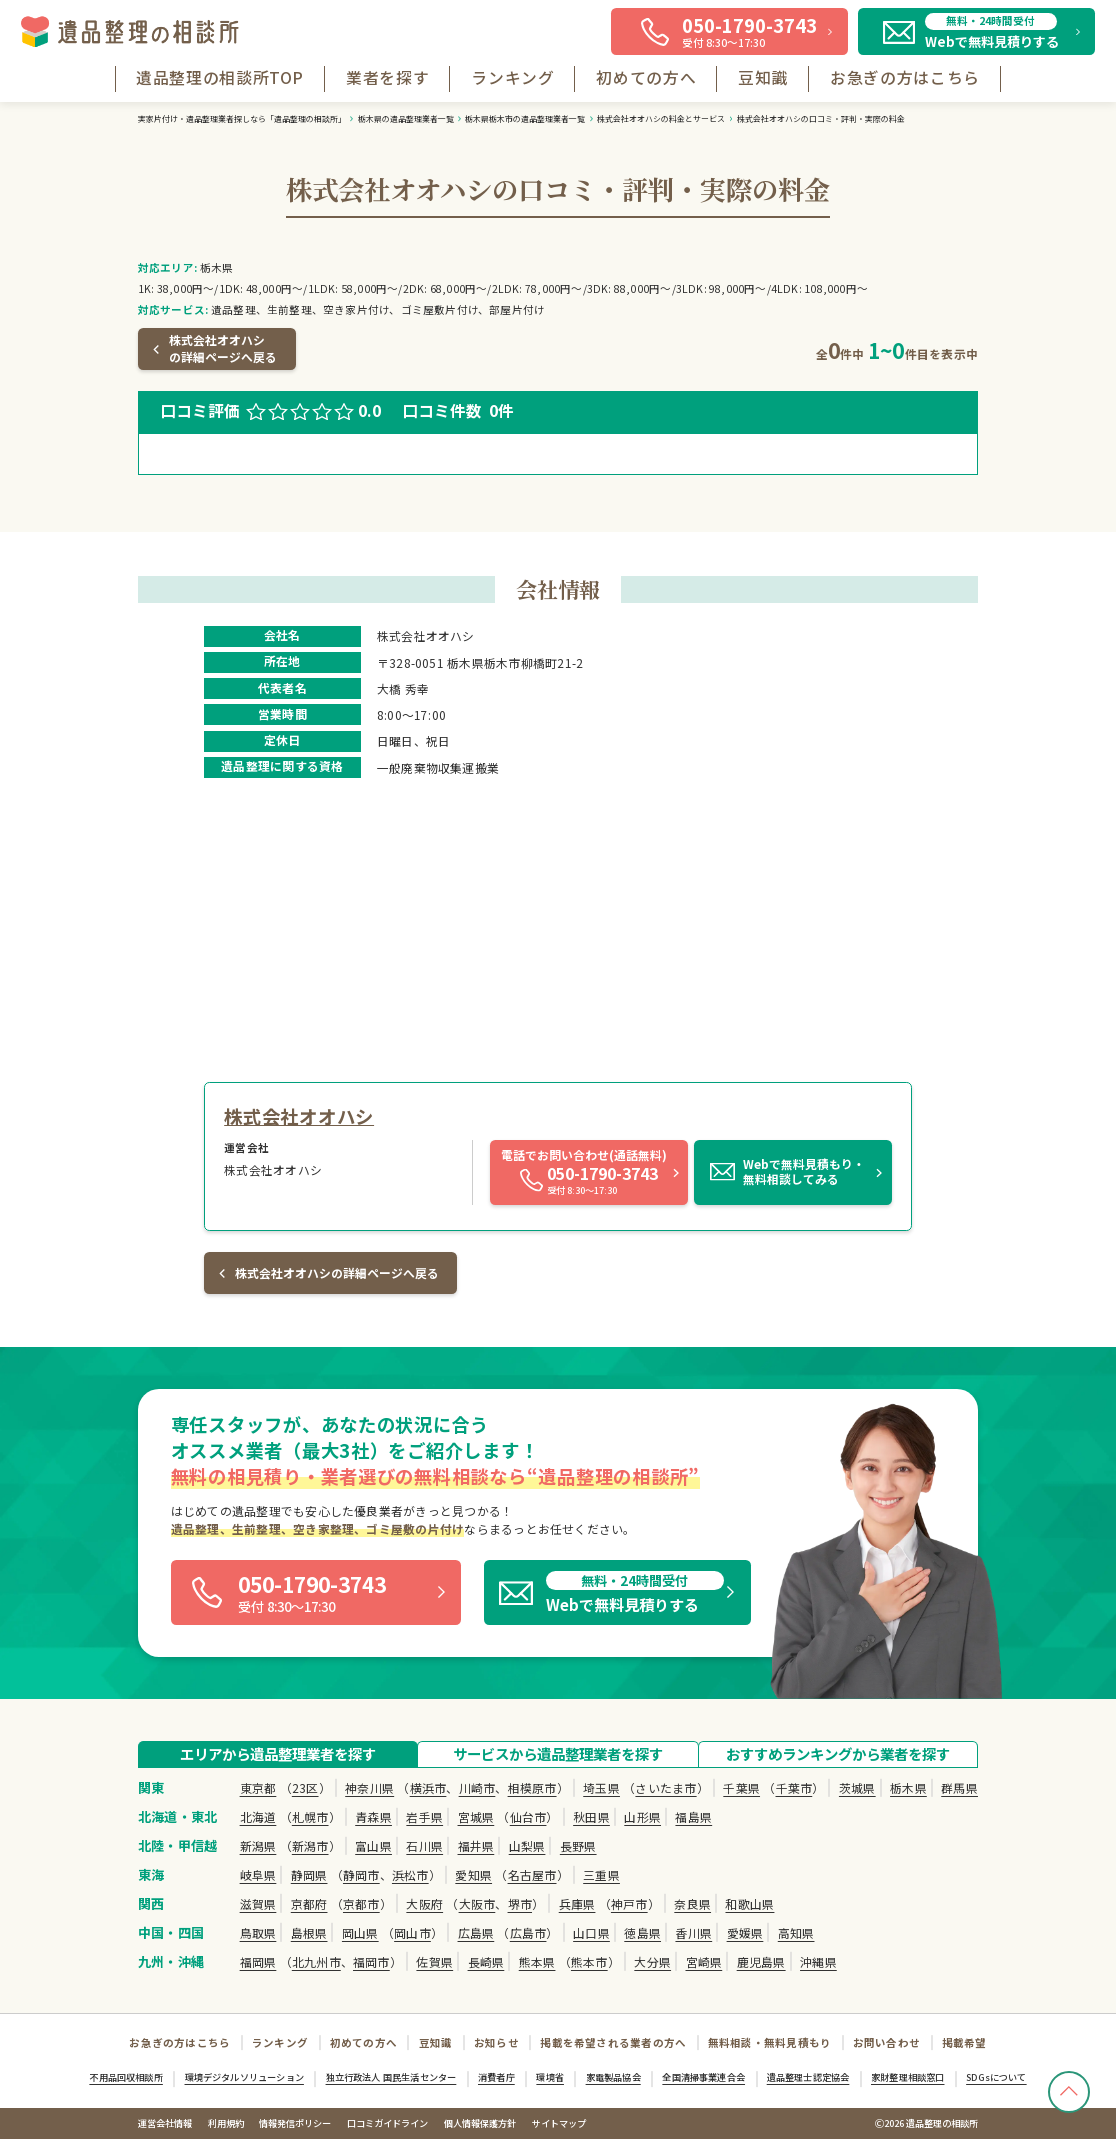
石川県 (424, 1845)
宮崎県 (704, 1961)
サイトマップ (559, 2123)
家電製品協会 (613, 2077)
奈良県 (692, 1903)
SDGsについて (996, 2077)
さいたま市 (665, 1787)
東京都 (258, 1787)
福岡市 (371, 1961)
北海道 (258, 1816)
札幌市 (310, 1816)
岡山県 (360, 1932)
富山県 (373, 1845)
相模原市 (532, 1787)
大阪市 (477, 1903)
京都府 (309, 1903)
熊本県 (537, 1961)
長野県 (578, 1845)
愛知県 (473, 1874)
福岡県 (258, 1961)
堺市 (520, 1903)
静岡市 (361, 1874)
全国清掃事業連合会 (703, 2077)
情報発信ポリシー (295, 2123)
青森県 (373, 1816)
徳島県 (642, 1932)
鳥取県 (258, 1932)
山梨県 (527, 1845)
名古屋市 (532, 1874)
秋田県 (591, 1816)
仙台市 (528, 1816)
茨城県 (857, 1787)
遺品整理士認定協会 (808, 2077)
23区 (305, 1787)
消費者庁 (496, 2077)
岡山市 (412, 1932)
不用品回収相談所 (125, 2077)
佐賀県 (434, 1961)
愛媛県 (745, 1932)
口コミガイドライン (387, 2123)
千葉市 (794, 1787)
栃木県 (908, 1787)
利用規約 (226, 2123)
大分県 (652, 1961)
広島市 (528, 1932)
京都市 (361, 1903)
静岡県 (309, 1874)
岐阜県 (258, 1874)
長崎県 (486, 1961)
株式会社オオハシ (299, 1116)
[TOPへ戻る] (1069, 2092)
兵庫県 (577, 1903)
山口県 (591, 1932)
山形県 (642, 1816)
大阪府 (424, 1903)
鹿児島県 (761, 1961)
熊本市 (589, 1961)
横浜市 (428, 1787)
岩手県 (424, 1816)
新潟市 (310, 1845)
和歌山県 (749, 1903)
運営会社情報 (165, 2123)
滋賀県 (258, 1903)
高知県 (796, 1932)
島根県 (309, 1932)
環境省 (550, 2077)
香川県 (693, 1932)
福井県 (476, 1845)
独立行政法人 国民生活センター (391, 2077)
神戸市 (629, 1903)
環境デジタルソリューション (244, 2077)
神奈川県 (369, 1787)
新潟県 (258, 1845)
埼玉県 (601, 1787)
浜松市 (410, 1874)
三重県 (601, 1874)
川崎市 (477, 1787)
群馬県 (959, 1787)
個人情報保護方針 (480, 2123)
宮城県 (476, 1816)
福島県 (693, 1816)
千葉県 (741, 1787)
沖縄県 (818, 1961)
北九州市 (316, 1961)
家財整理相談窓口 (907, 2077)
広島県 (476, 1932)
